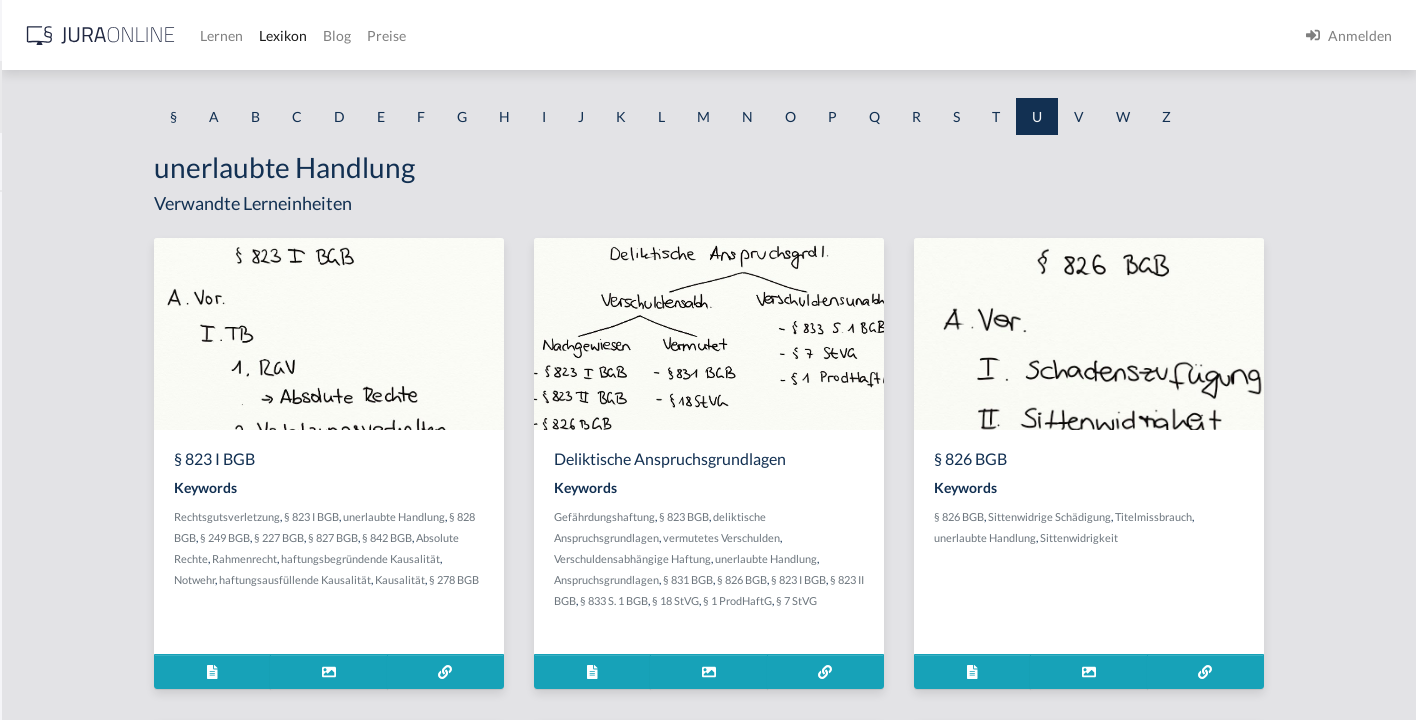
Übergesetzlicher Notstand (99, 572)
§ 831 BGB (854, 579)
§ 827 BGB (534, 537)
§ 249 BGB (426, 537)
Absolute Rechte (394, 558)
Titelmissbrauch (1305, 516)
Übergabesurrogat (72, 437)
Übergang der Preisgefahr (95, 527)
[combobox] (160, 97)
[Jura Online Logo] (419, 35)
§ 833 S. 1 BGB (808, 600)
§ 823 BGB (850, 516)
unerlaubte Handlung (575, 516)
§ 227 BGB (480, 537)
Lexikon (601, 35)
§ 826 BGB (908, 579)
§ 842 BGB (588, 537)
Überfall (41, 347)
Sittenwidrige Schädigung (1201, 516)
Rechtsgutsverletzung (408, 516)
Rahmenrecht (470, 558)
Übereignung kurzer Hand (96, 257)
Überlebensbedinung (80, 662)
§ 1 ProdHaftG (931, 600)
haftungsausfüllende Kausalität (530, 579)
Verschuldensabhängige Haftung (798, 558)
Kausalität (380, 600)
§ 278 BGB (434, 600)
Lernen (539, 35)
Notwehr (429, 579)
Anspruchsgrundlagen (772, 579)
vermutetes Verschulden (887, 537)
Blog (655, 35)
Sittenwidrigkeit (1231, 537)
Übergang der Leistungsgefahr (108, 482)
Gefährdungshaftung (770, 516)
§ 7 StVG (990, 600)
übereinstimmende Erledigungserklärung (142, 302)
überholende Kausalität (88, 617)
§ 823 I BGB (492, 516)
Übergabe (46, 392)
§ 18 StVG (869, 600)
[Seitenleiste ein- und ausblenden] (288, 30)
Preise (704, 35)
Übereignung (56, 212)
